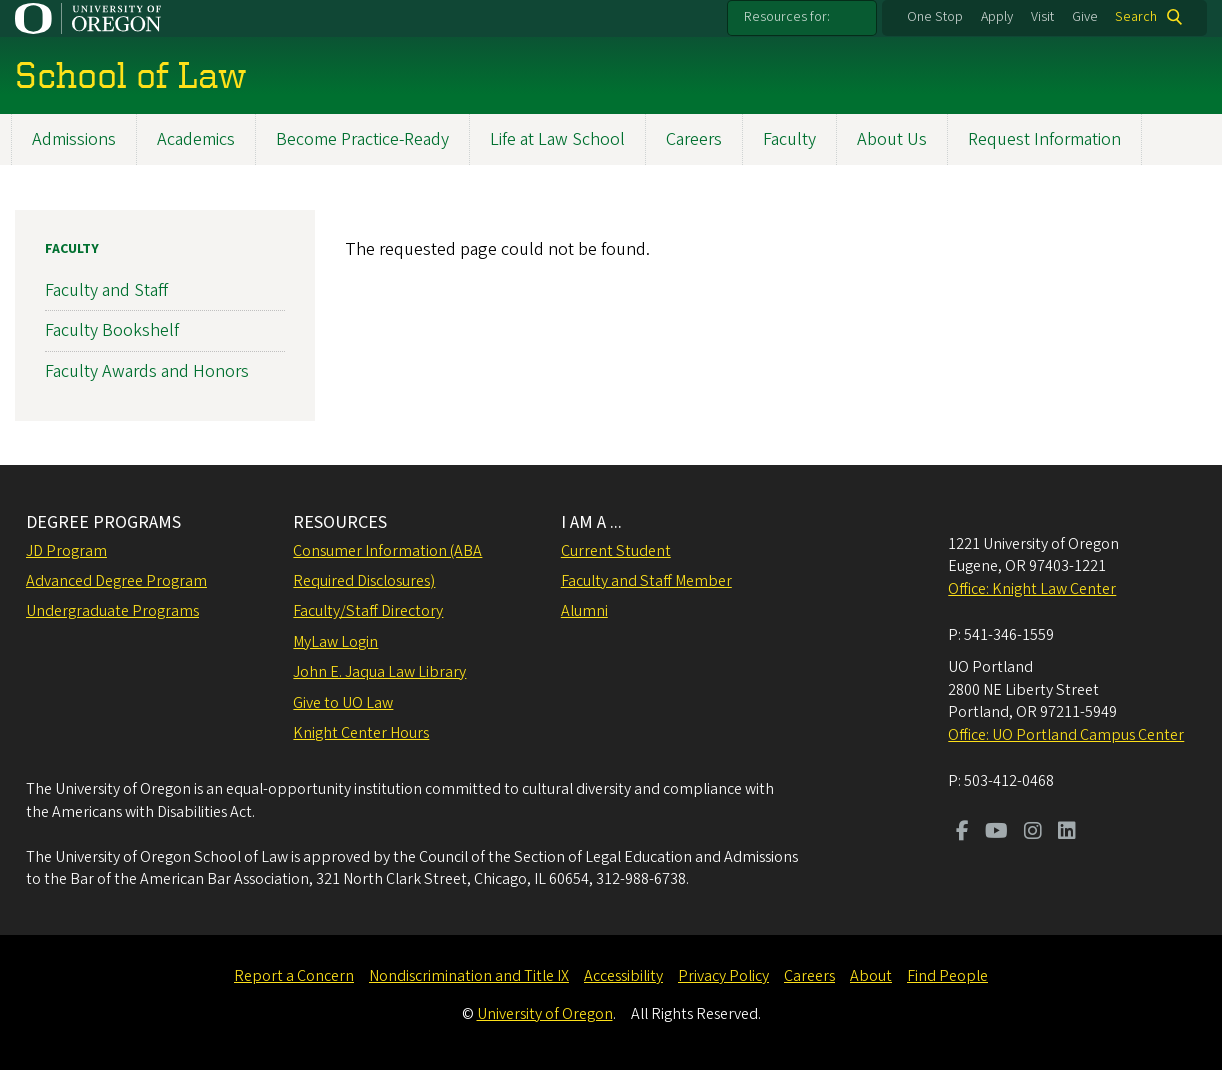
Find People (947, 976)
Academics (196, 139)
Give (1085, 17)
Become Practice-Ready (362, 139)
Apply (997, 17)
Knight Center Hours (361, 733)
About (871, 976)
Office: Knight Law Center (1032, 589)
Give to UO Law (343, 703)
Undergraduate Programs (112, 611)
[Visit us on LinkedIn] (1067, 833)
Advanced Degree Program (116, 581)
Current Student (616, 551)
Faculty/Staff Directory (368, 611)
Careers (694, 139)
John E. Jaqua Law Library (379, 672)
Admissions (74, 139)
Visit (1042, 17)
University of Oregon (545, 1014)
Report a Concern (294, 976)
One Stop (935, 17)
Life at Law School (557, 139)
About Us (892, 139)
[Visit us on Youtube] (996, 833)
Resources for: (787, 17)
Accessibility (623, 976)
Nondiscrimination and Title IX (469, 976)
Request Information (1044, 139)
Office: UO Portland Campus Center (1066, 735)
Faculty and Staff (106, 290)
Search (1136, 17)
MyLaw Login (335, 642)
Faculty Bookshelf (112, 330)
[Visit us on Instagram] (1033, 833)
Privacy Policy (723, 976)
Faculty (789, 139)
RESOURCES (340, 522)
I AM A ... (591, 522)
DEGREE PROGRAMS (103, 522)
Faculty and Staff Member (646, 581)
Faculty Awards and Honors (147, 370)
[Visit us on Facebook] (962, 833)
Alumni (584, 611)
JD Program (66, 551)
